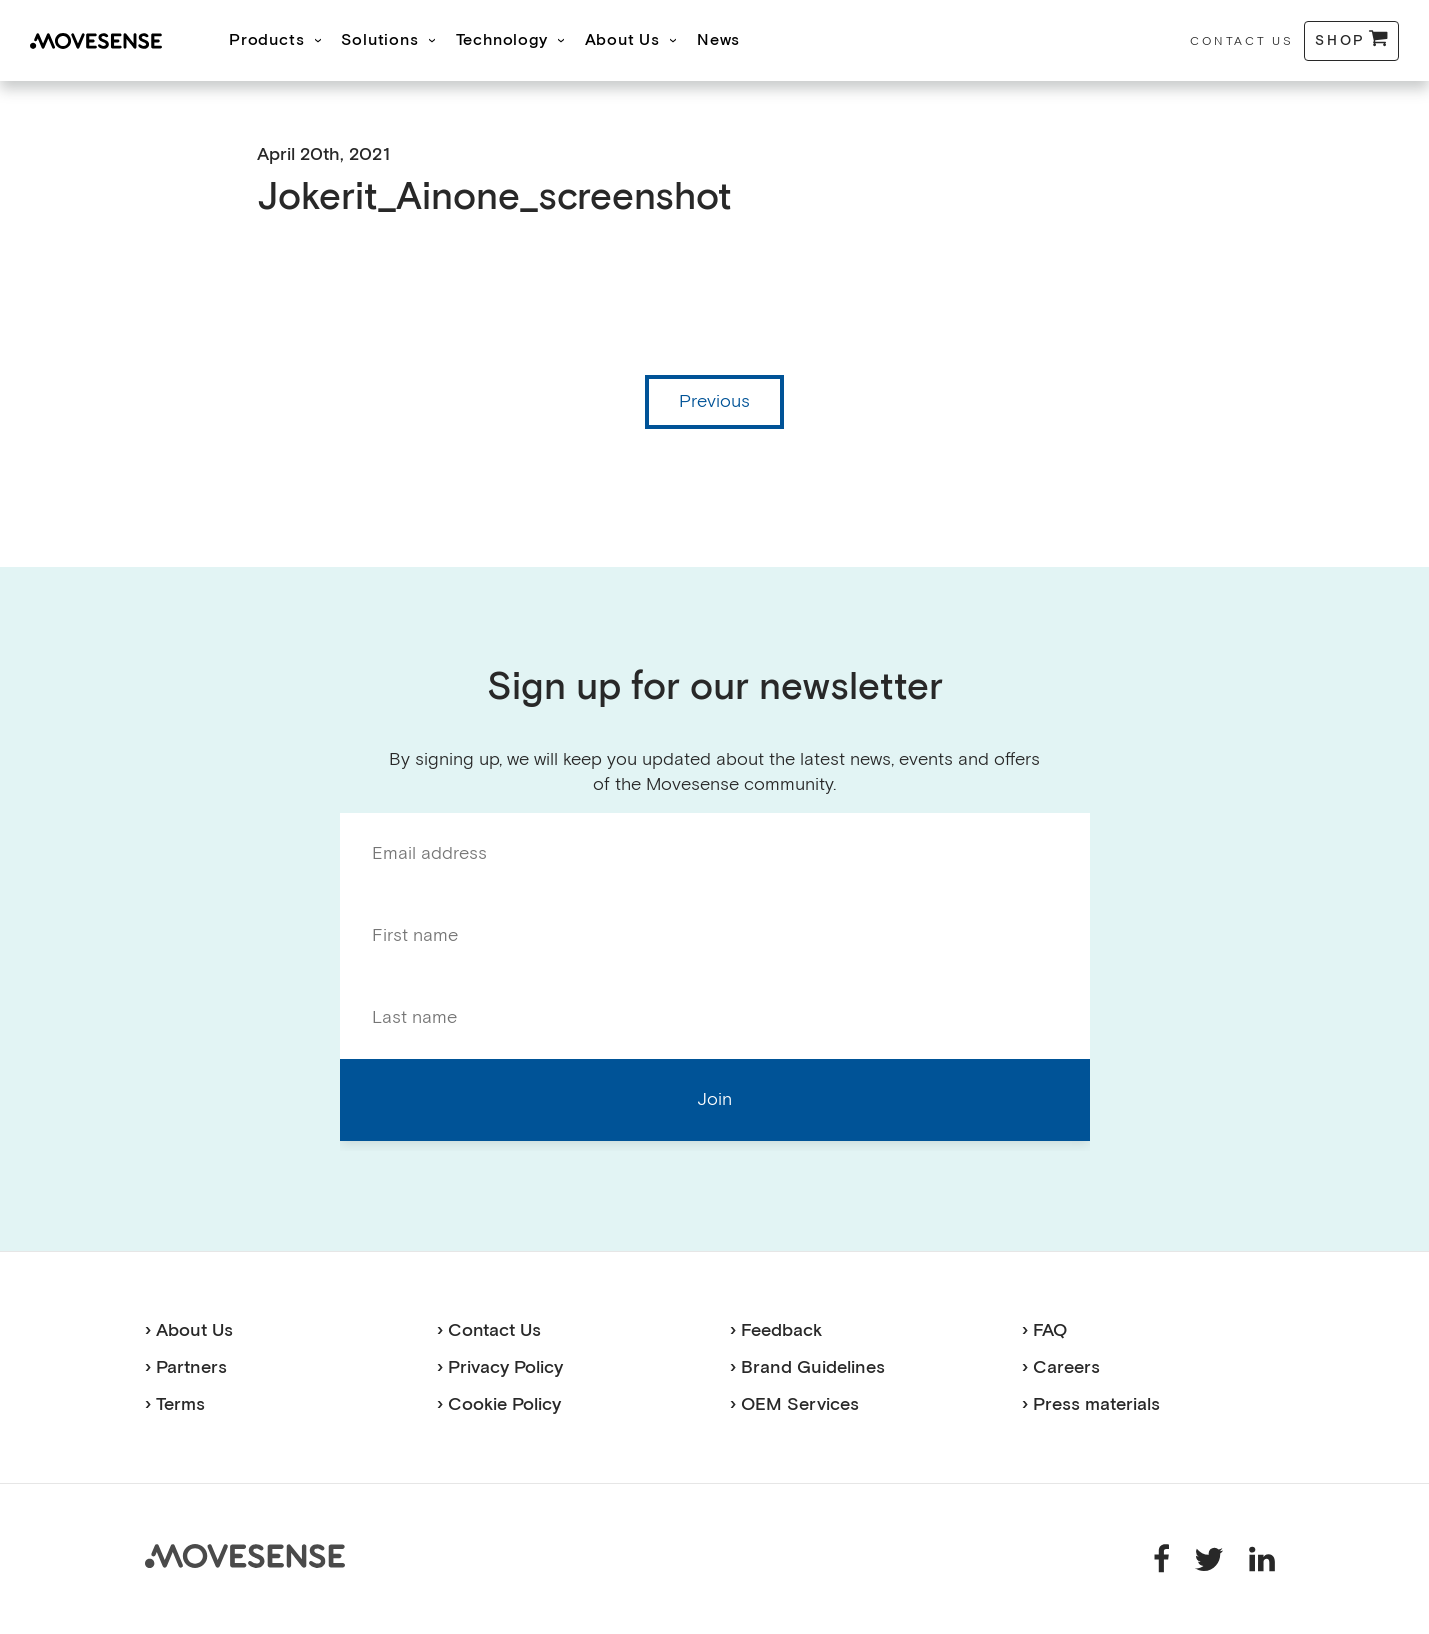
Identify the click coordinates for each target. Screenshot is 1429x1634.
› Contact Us (489, 1330)
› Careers (1061, 1367)
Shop (1340, 40)
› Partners (186, 1367)
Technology (502, 40)
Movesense (245, 1556)
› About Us (189, 1330)
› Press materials (1091, 1404)
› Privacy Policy (500, 1367)
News (718, 40)
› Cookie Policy (499, 1404)
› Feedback (776, 1330)
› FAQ (1044, 1330)
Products (266, 40)
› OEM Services (794, 1404)
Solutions (379, 40)
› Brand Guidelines (807, 1367)
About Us (622, 40)
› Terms (175, 1404)
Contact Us (1241, 41)
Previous (714, 401)
